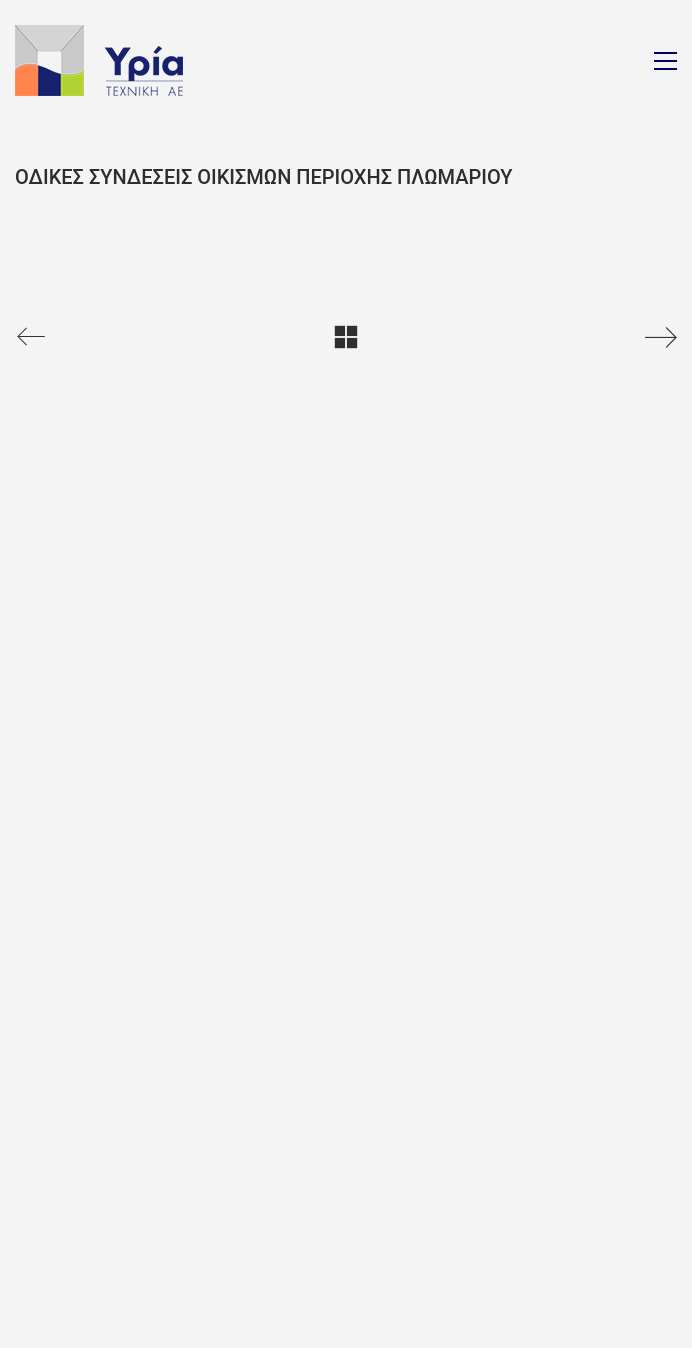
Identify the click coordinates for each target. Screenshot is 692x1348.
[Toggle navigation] (665, 61)
